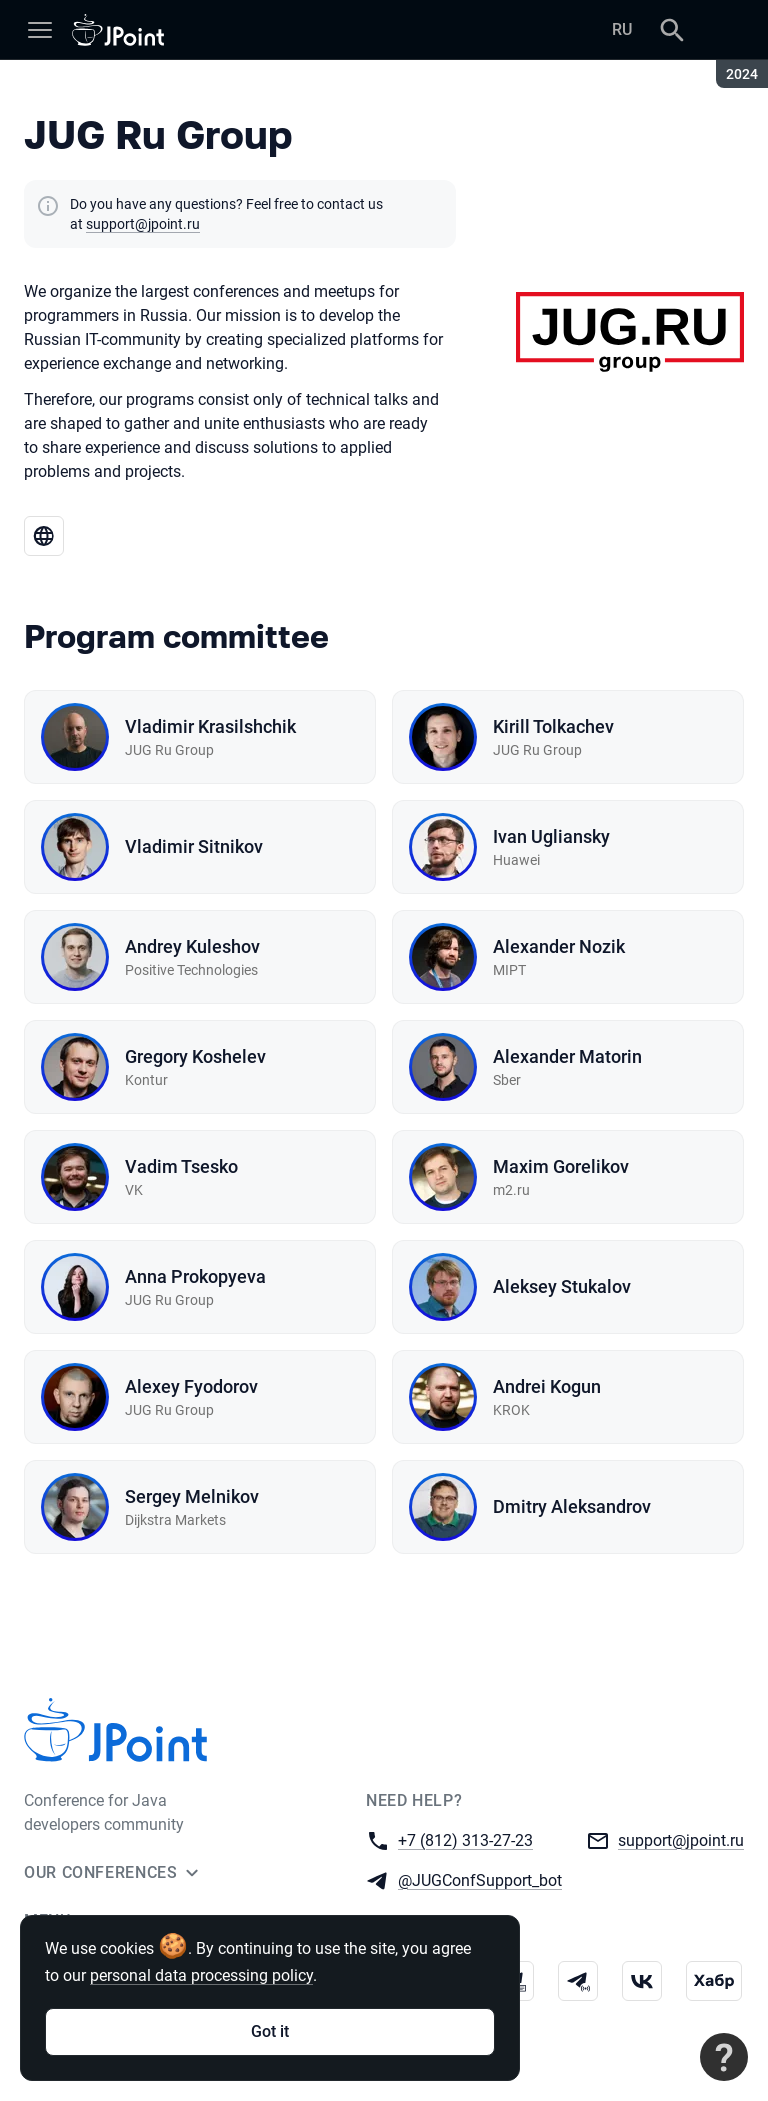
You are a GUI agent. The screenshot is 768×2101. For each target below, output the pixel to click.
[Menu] (40, 30)
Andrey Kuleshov (192, 946)
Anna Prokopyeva (195, 1276)
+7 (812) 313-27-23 (465, 1839)
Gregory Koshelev (195, 1056)
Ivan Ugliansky (551, 836)
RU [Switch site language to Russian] (622, 29)
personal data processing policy (201, 1975)
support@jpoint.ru (143, 224)
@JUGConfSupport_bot (480, 1879)
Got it (270, 2031)
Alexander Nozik (559, 946)
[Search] (672, 30)
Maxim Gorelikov (561, 1166)
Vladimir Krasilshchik (210, 726)
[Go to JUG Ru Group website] (44, 536)
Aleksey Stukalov (562, 1286)
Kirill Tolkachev (553, 726)
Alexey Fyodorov (191, 1386)
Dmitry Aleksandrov (572, 1506)
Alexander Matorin (567, 1056)
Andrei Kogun (547, 1386)
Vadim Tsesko (181, 1166)
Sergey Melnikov (192, 1496)
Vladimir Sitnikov (194, 846)
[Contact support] (724, 2057)
